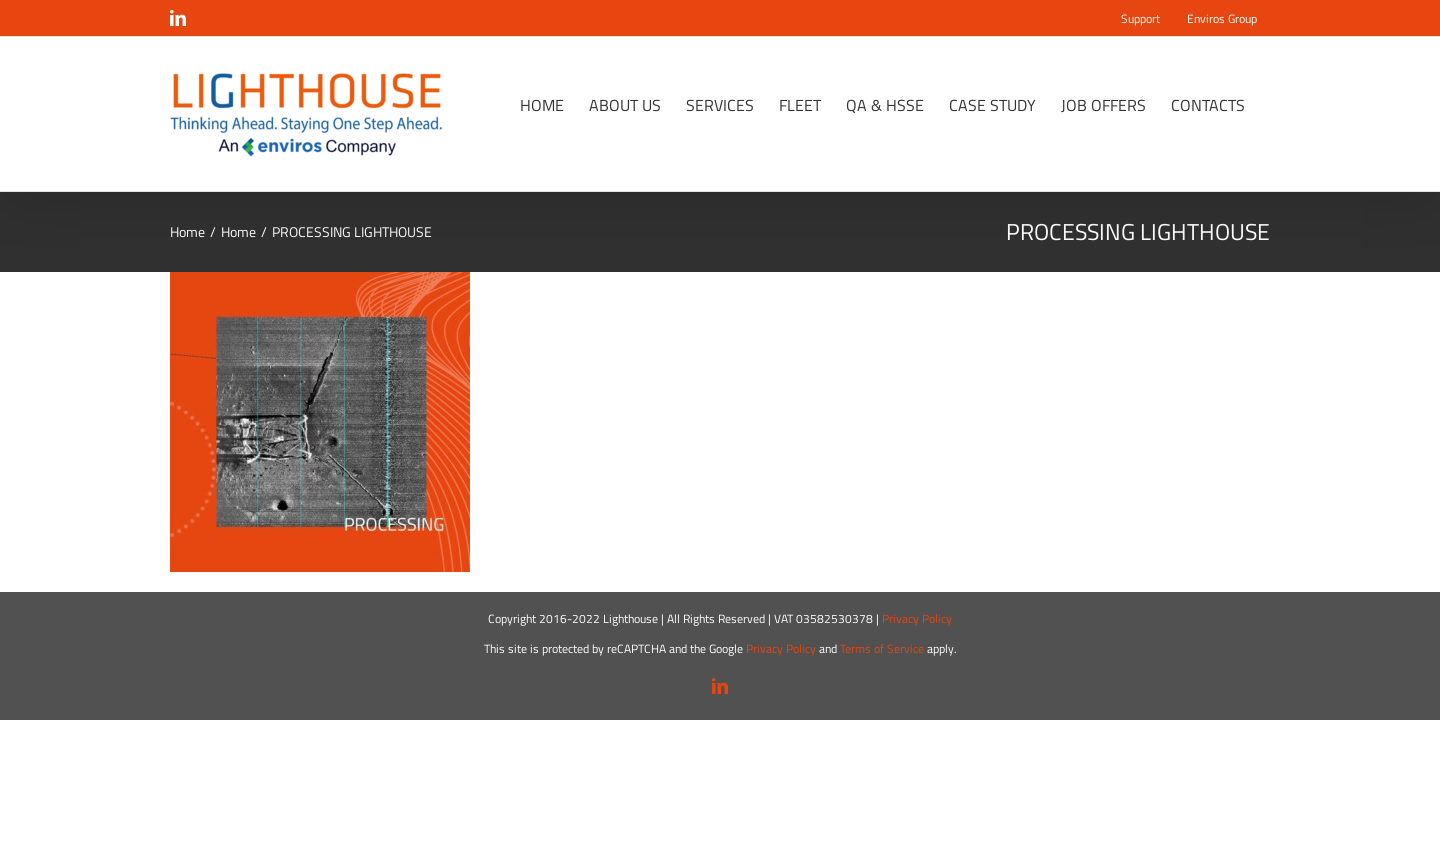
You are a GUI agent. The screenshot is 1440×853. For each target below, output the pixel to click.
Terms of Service (882, 648)
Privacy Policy (917, 618)
